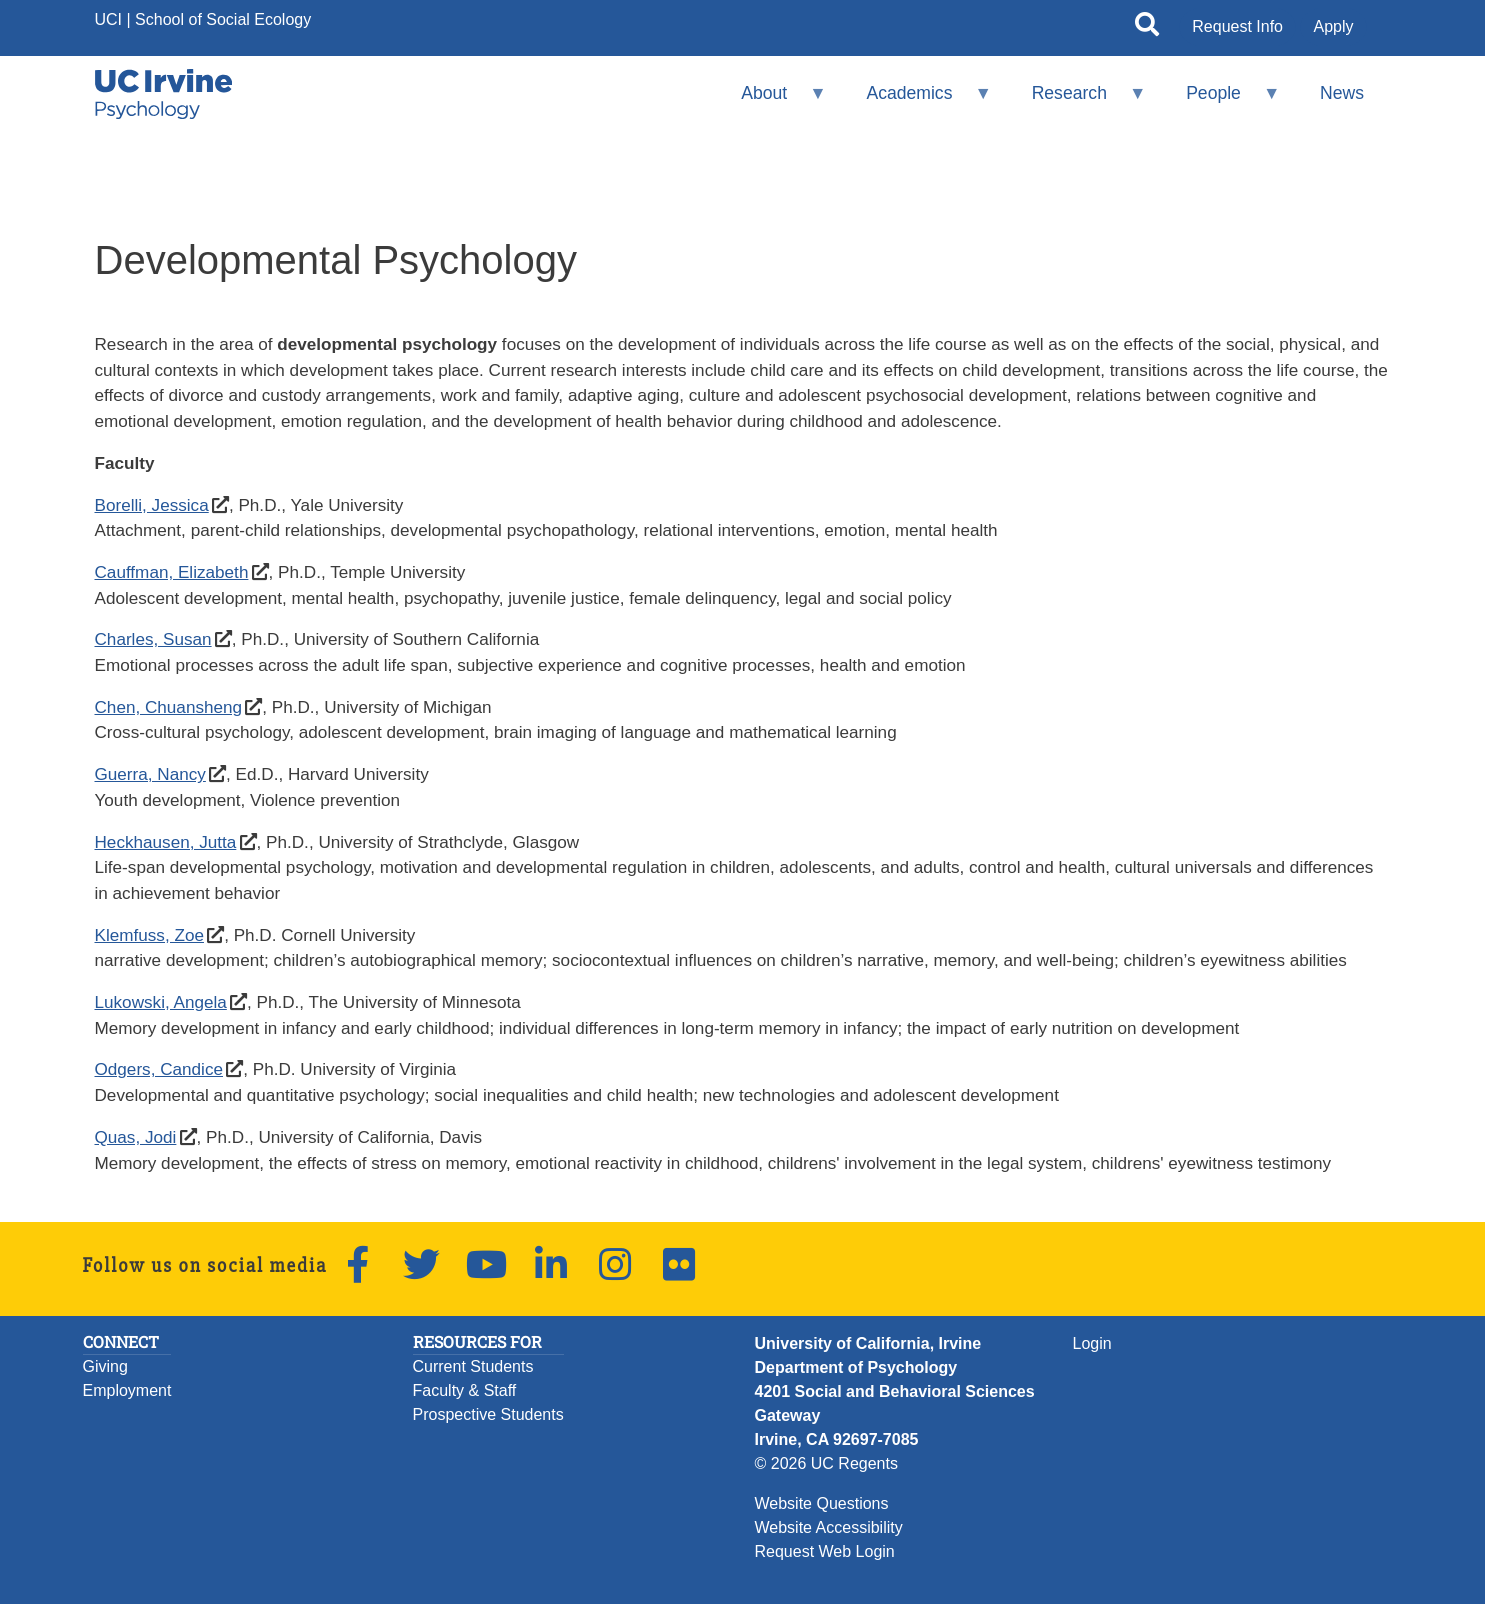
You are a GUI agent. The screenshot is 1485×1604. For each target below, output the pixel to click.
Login (1092, 1343)
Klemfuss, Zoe (149, 935)
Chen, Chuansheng (169, 707)
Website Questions (822, 1503)
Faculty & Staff (465, 1390)
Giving (105, 1366)
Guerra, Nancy (150, 774)
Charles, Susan (153, 639)
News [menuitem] (1342, 93)
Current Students (473, 1366)
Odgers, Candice (159, 1069)
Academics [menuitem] (916, 101)
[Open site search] (1147, 28)
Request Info (1237, 26)
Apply (1333, 26)
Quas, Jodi (136, 1137)
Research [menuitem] (1075, 101)
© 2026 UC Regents (826, 1463)
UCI (109, 19)
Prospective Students (488, 1414)
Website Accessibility (829, 1527)
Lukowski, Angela (161, 1002)
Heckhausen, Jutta (166, 842)
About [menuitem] (771, 101)
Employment (127, 1390)
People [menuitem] (1220, 101)
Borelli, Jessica (152, 505)
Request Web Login (825, 1551)
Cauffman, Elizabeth (172, 572)
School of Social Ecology (223, 19)
